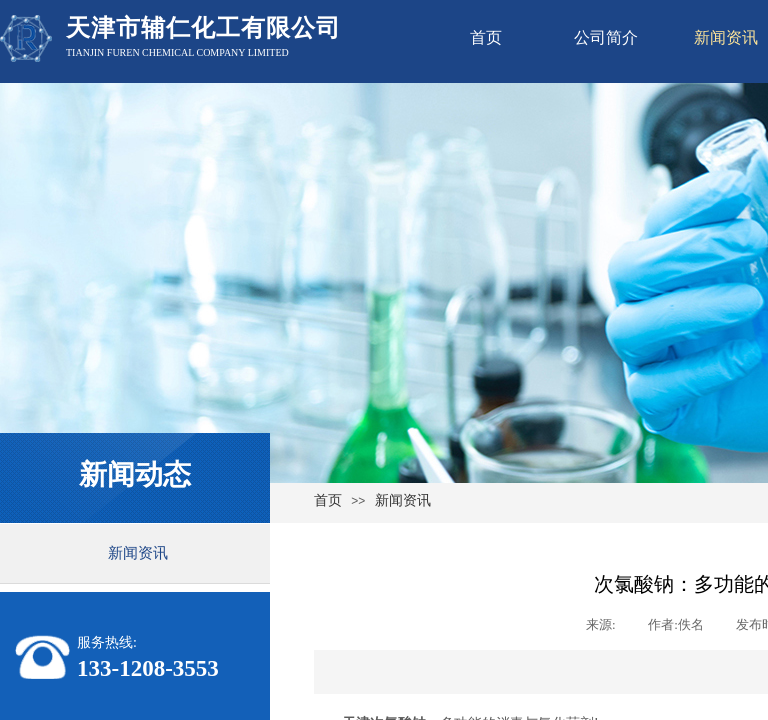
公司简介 (606, 37)
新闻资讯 (403, 500)
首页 (486, 37)
